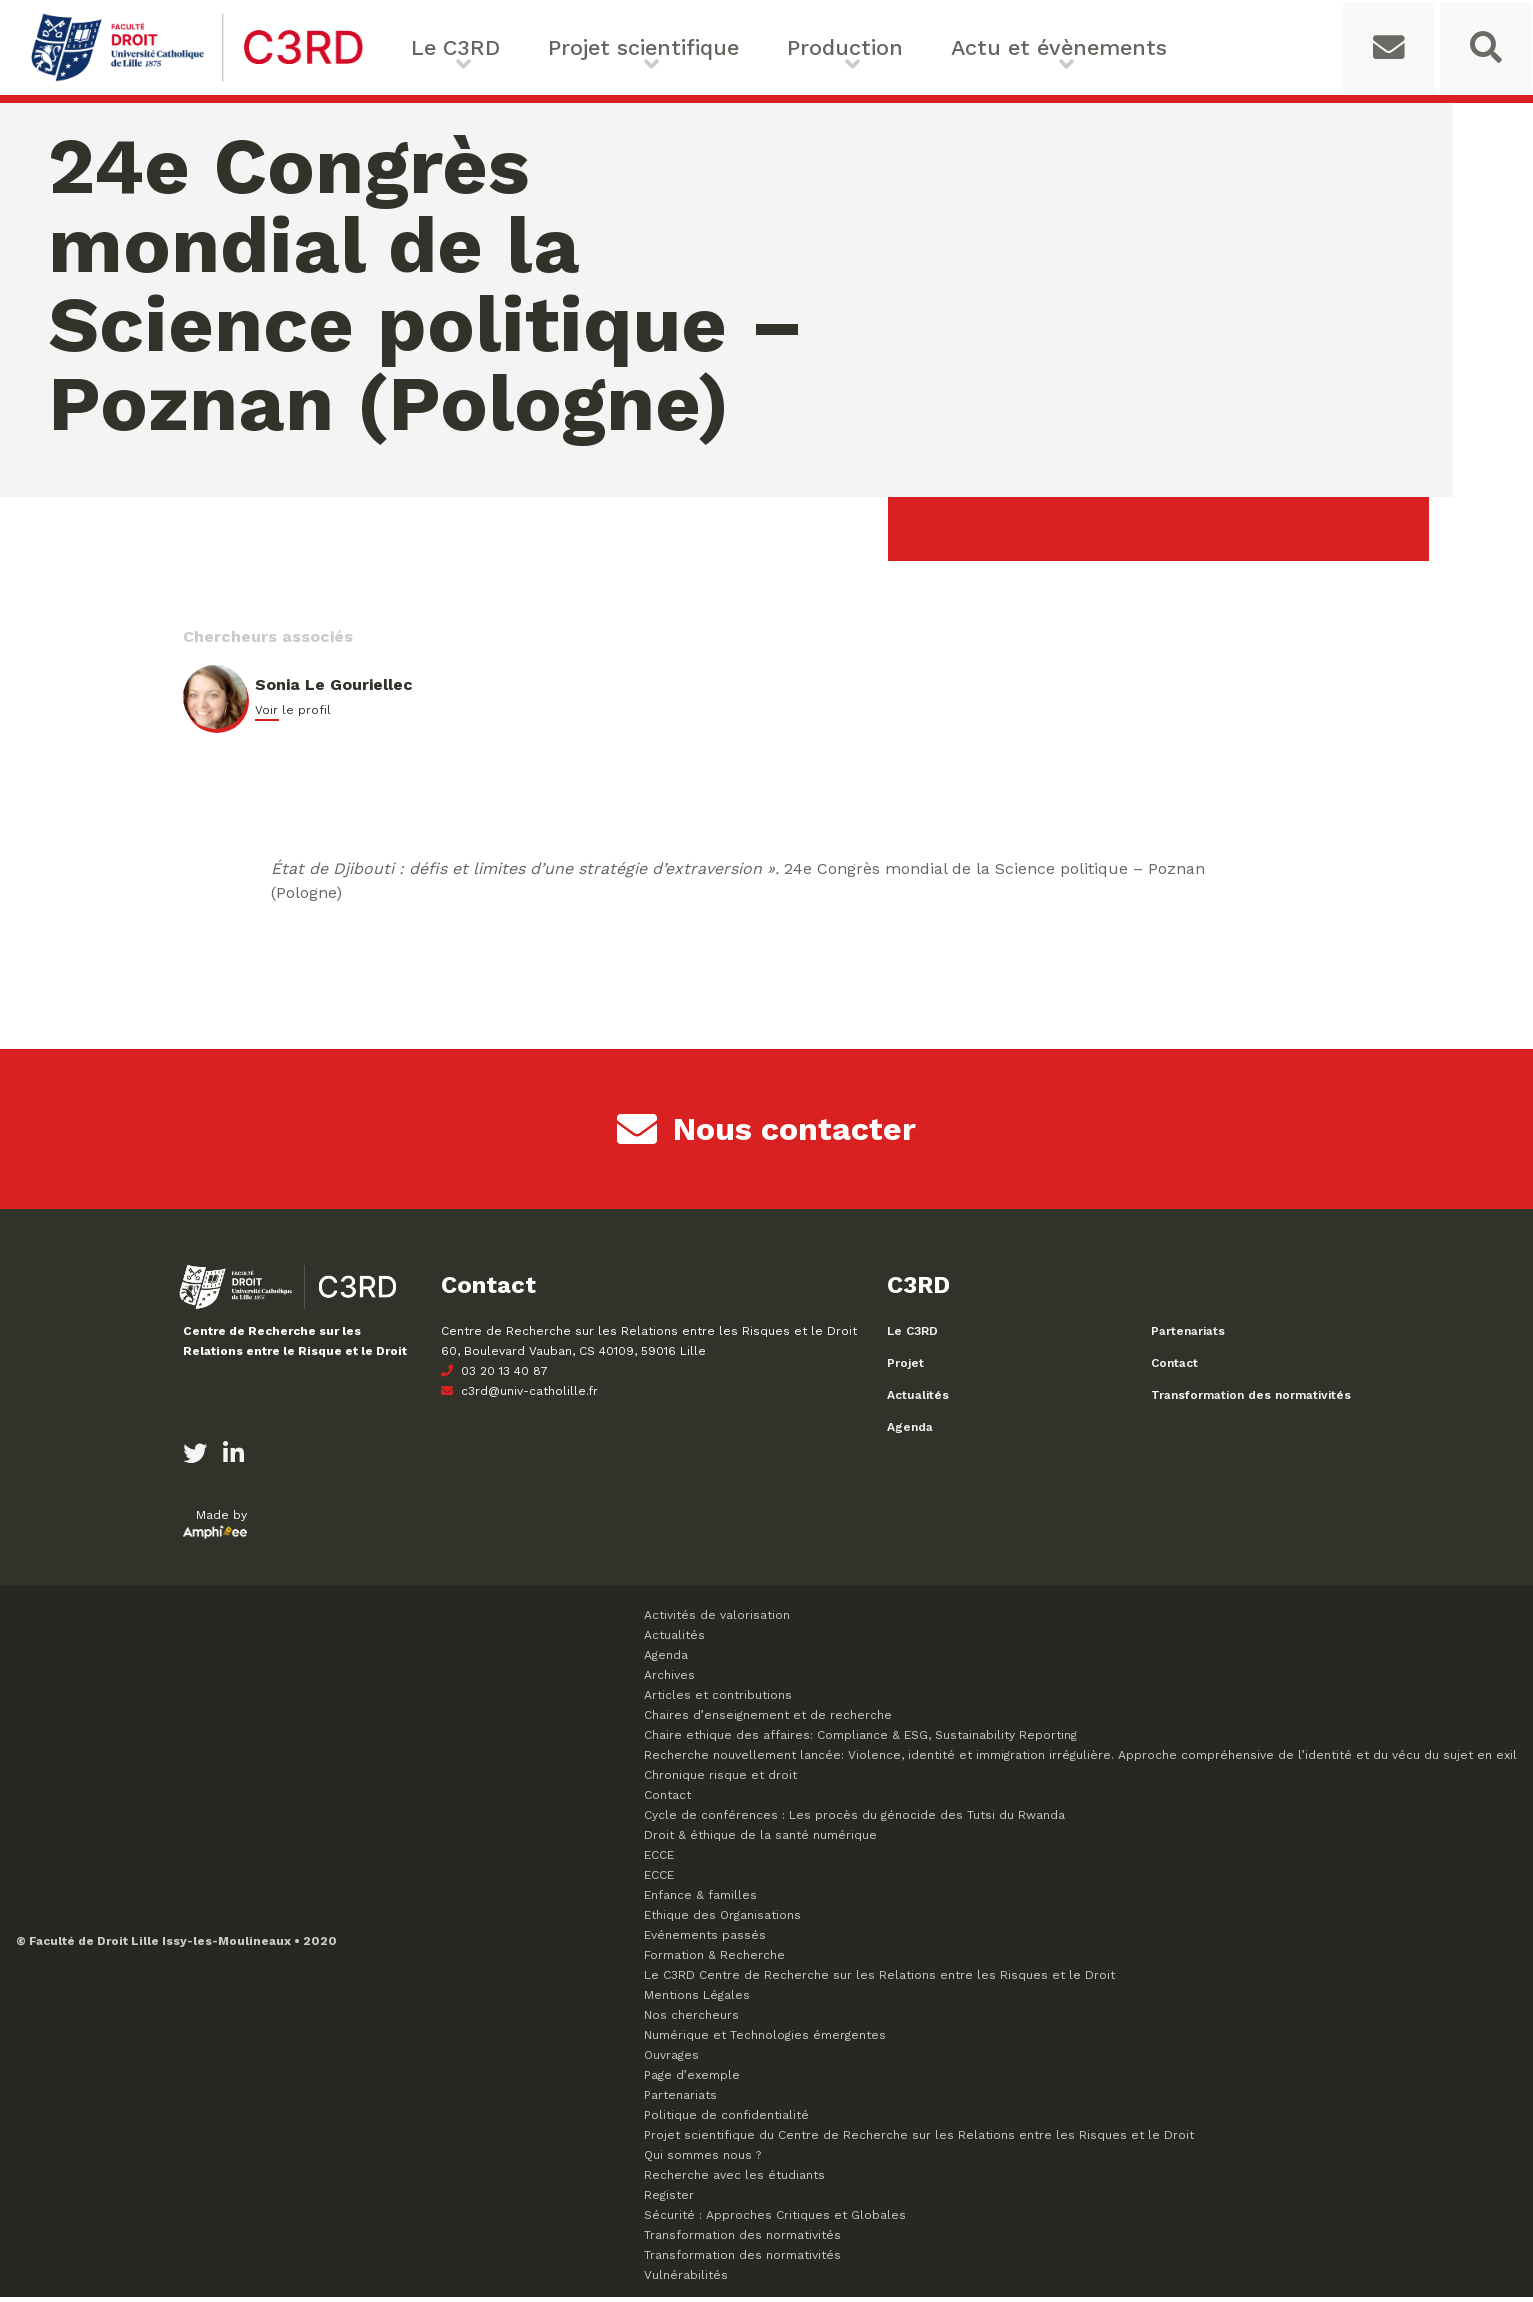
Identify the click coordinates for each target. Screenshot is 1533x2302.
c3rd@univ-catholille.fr (519, 1396)
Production (796, 47)
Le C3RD (453, 47)
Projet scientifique (620, 47)
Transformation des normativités (1251, 1400)
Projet (905, 1368)
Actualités (918, 1400)
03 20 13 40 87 (494, 1376)
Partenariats (1188, 1336)
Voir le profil (293, 715)
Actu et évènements (981, 47)
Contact (1174, 1368)
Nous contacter (766, 1134)
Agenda (910, 1432)
